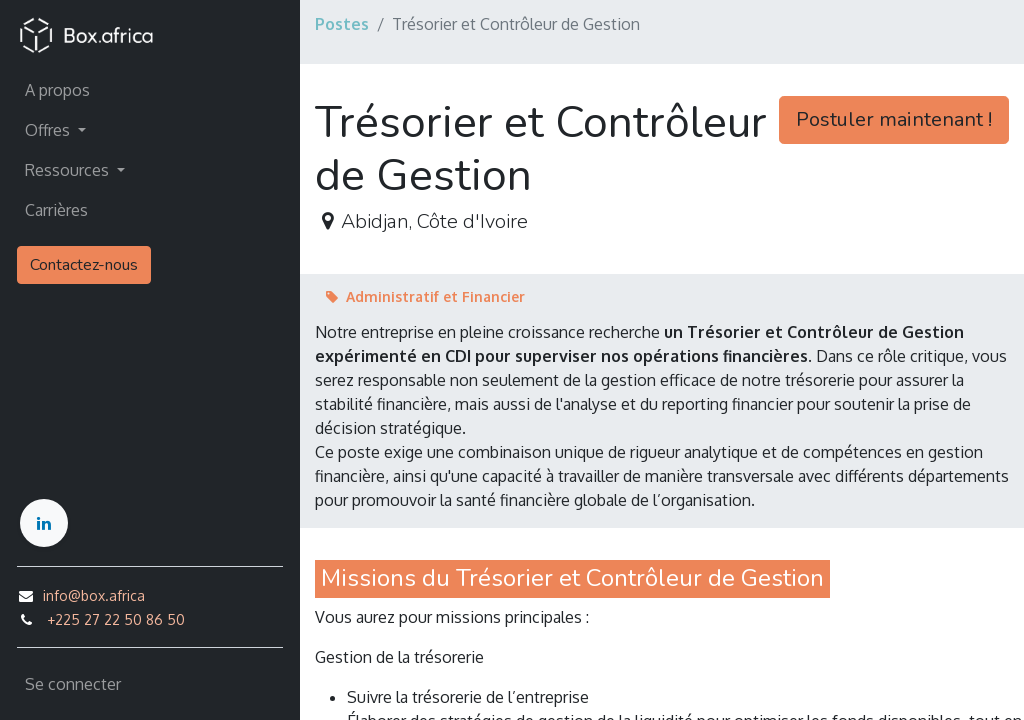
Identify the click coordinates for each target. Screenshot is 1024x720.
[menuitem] (150, 90)
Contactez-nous (83, 265)
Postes (342, 24)
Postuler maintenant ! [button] (894, 119)
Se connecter (72, 684)
